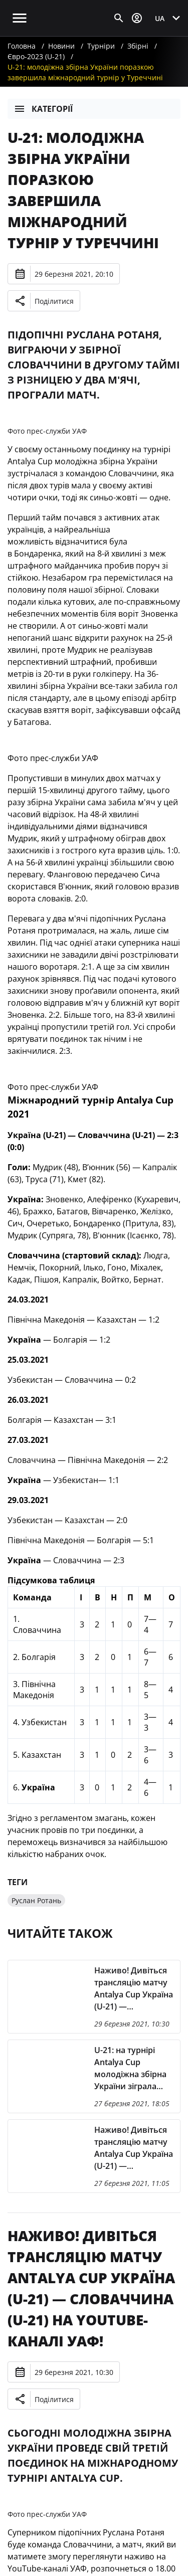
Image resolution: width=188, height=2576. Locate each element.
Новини (61, 46)
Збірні (137, 46)
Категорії (43, 109)
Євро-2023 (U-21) (36, 56)
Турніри (101, 46)
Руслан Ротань (36, 1900)
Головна (22, 46)
